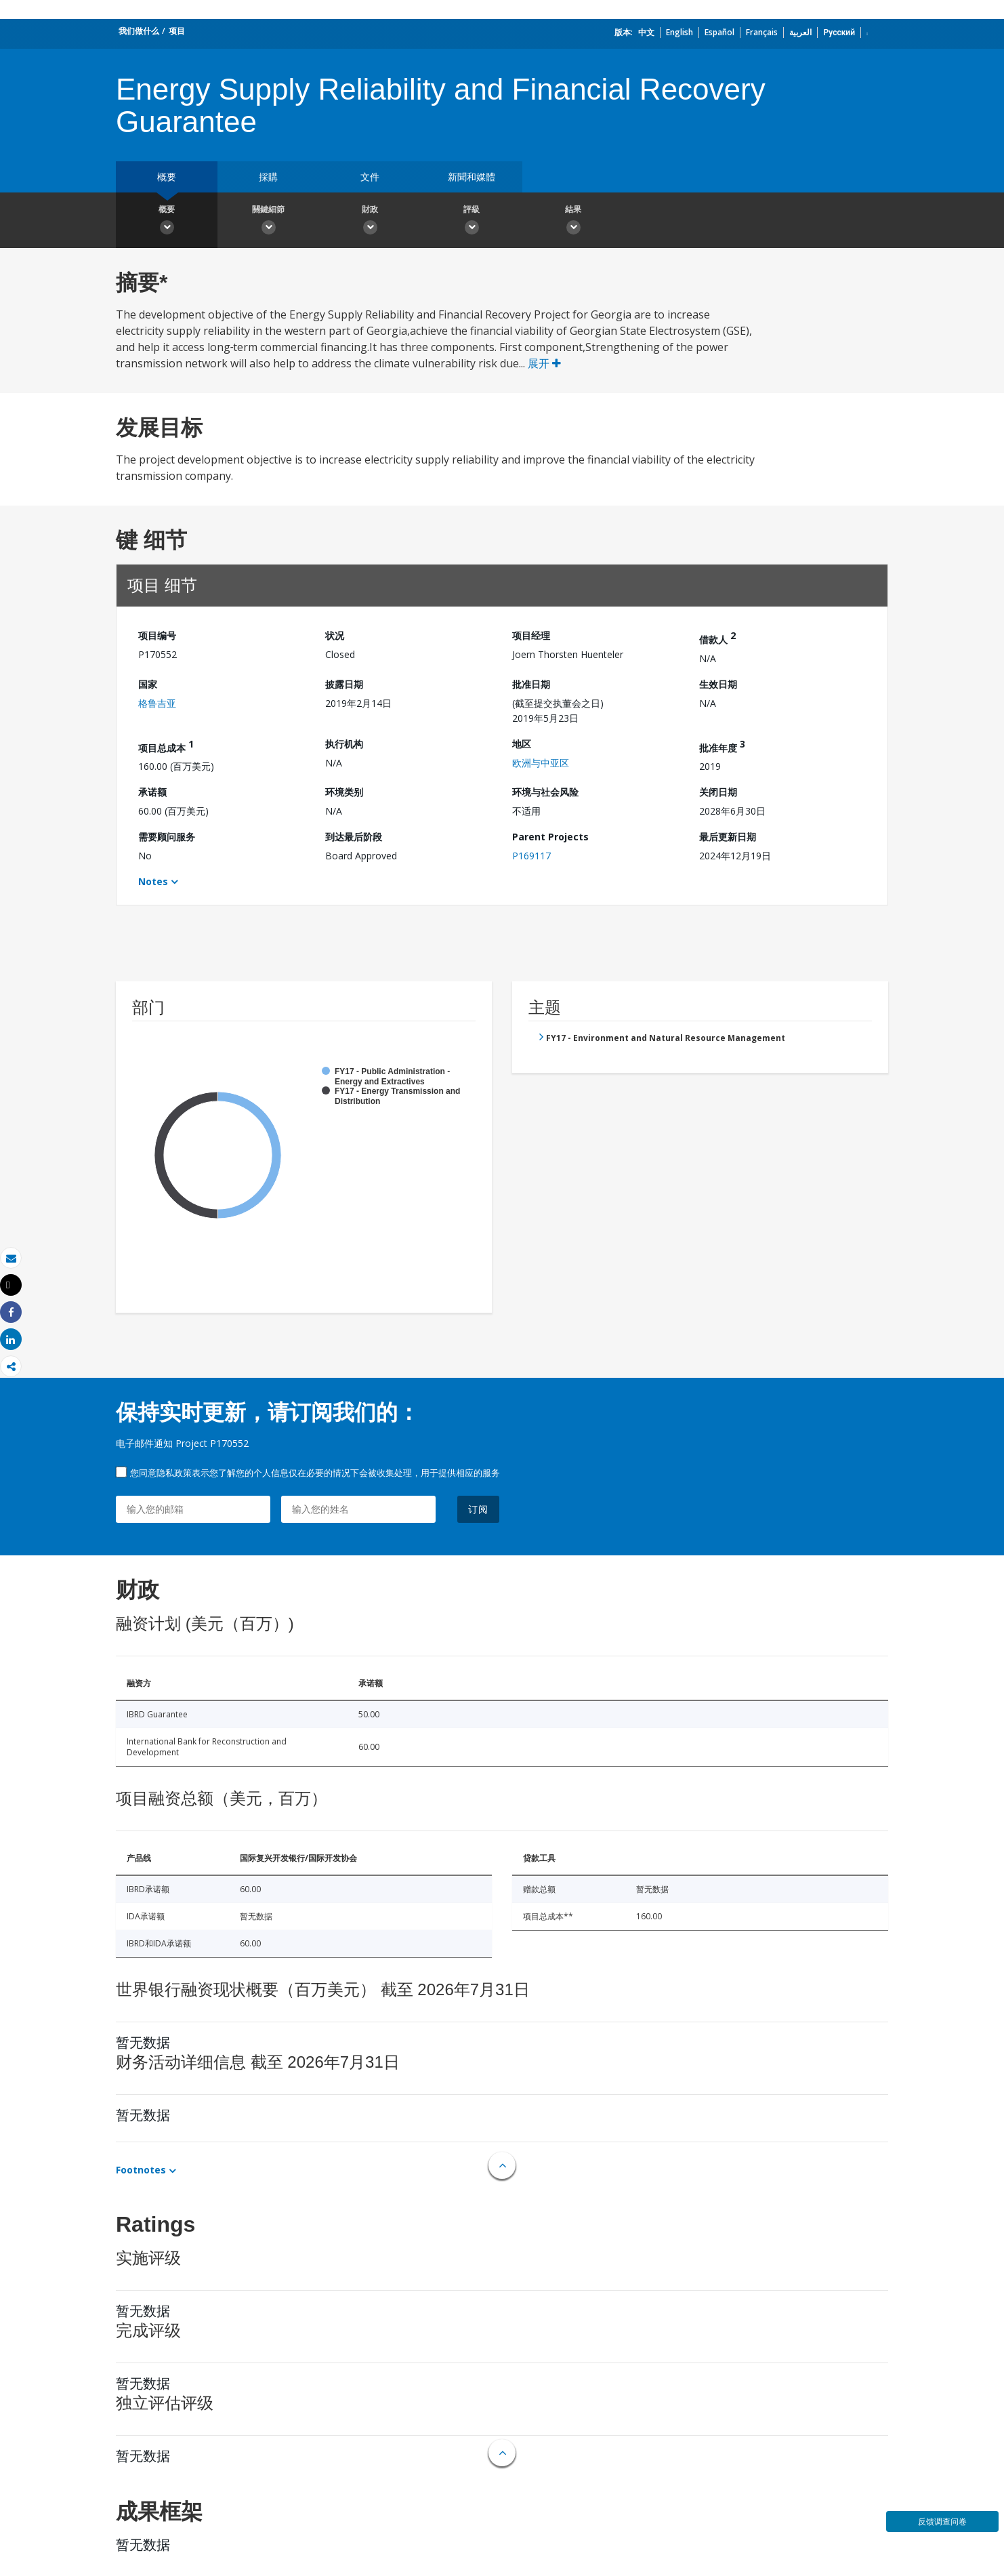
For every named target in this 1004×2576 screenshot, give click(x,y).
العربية (800, 32)
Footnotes (141, 2169)
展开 (544, 363)
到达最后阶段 (353, 836)
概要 (166, 176)
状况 (334, 635)
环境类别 (344, 791)
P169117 (531, 855)
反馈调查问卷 (942, 2521)
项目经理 (531, 635)
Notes (153, 881)
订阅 (478, 1508)
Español (719, 32)
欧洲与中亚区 (540, 762)
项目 (177, 31)
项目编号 (157, 635)
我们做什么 (139, 31)
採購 (268, 176)
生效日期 (718, 684)
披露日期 (344, 684)
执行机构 (344, 743)
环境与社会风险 (545, 791)
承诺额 (152, 791)
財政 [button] (370, 221)
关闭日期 (718, 791)
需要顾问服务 (166, 836)
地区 (521, 743)
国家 (147, 684)
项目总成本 (166, 745)
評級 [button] (471, 221)
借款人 (717, 637)
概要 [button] (167, 221)
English (679, 32)
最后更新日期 (727, 836)
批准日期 (531, 684)
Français (762, 32)
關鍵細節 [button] (268, 221)
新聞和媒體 (471, 176)
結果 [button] (573, 221)
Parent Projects (550, 836)
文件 (369, 176)
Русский (839, 32)
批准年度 (722, 745)
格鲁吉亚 (157, 703)
